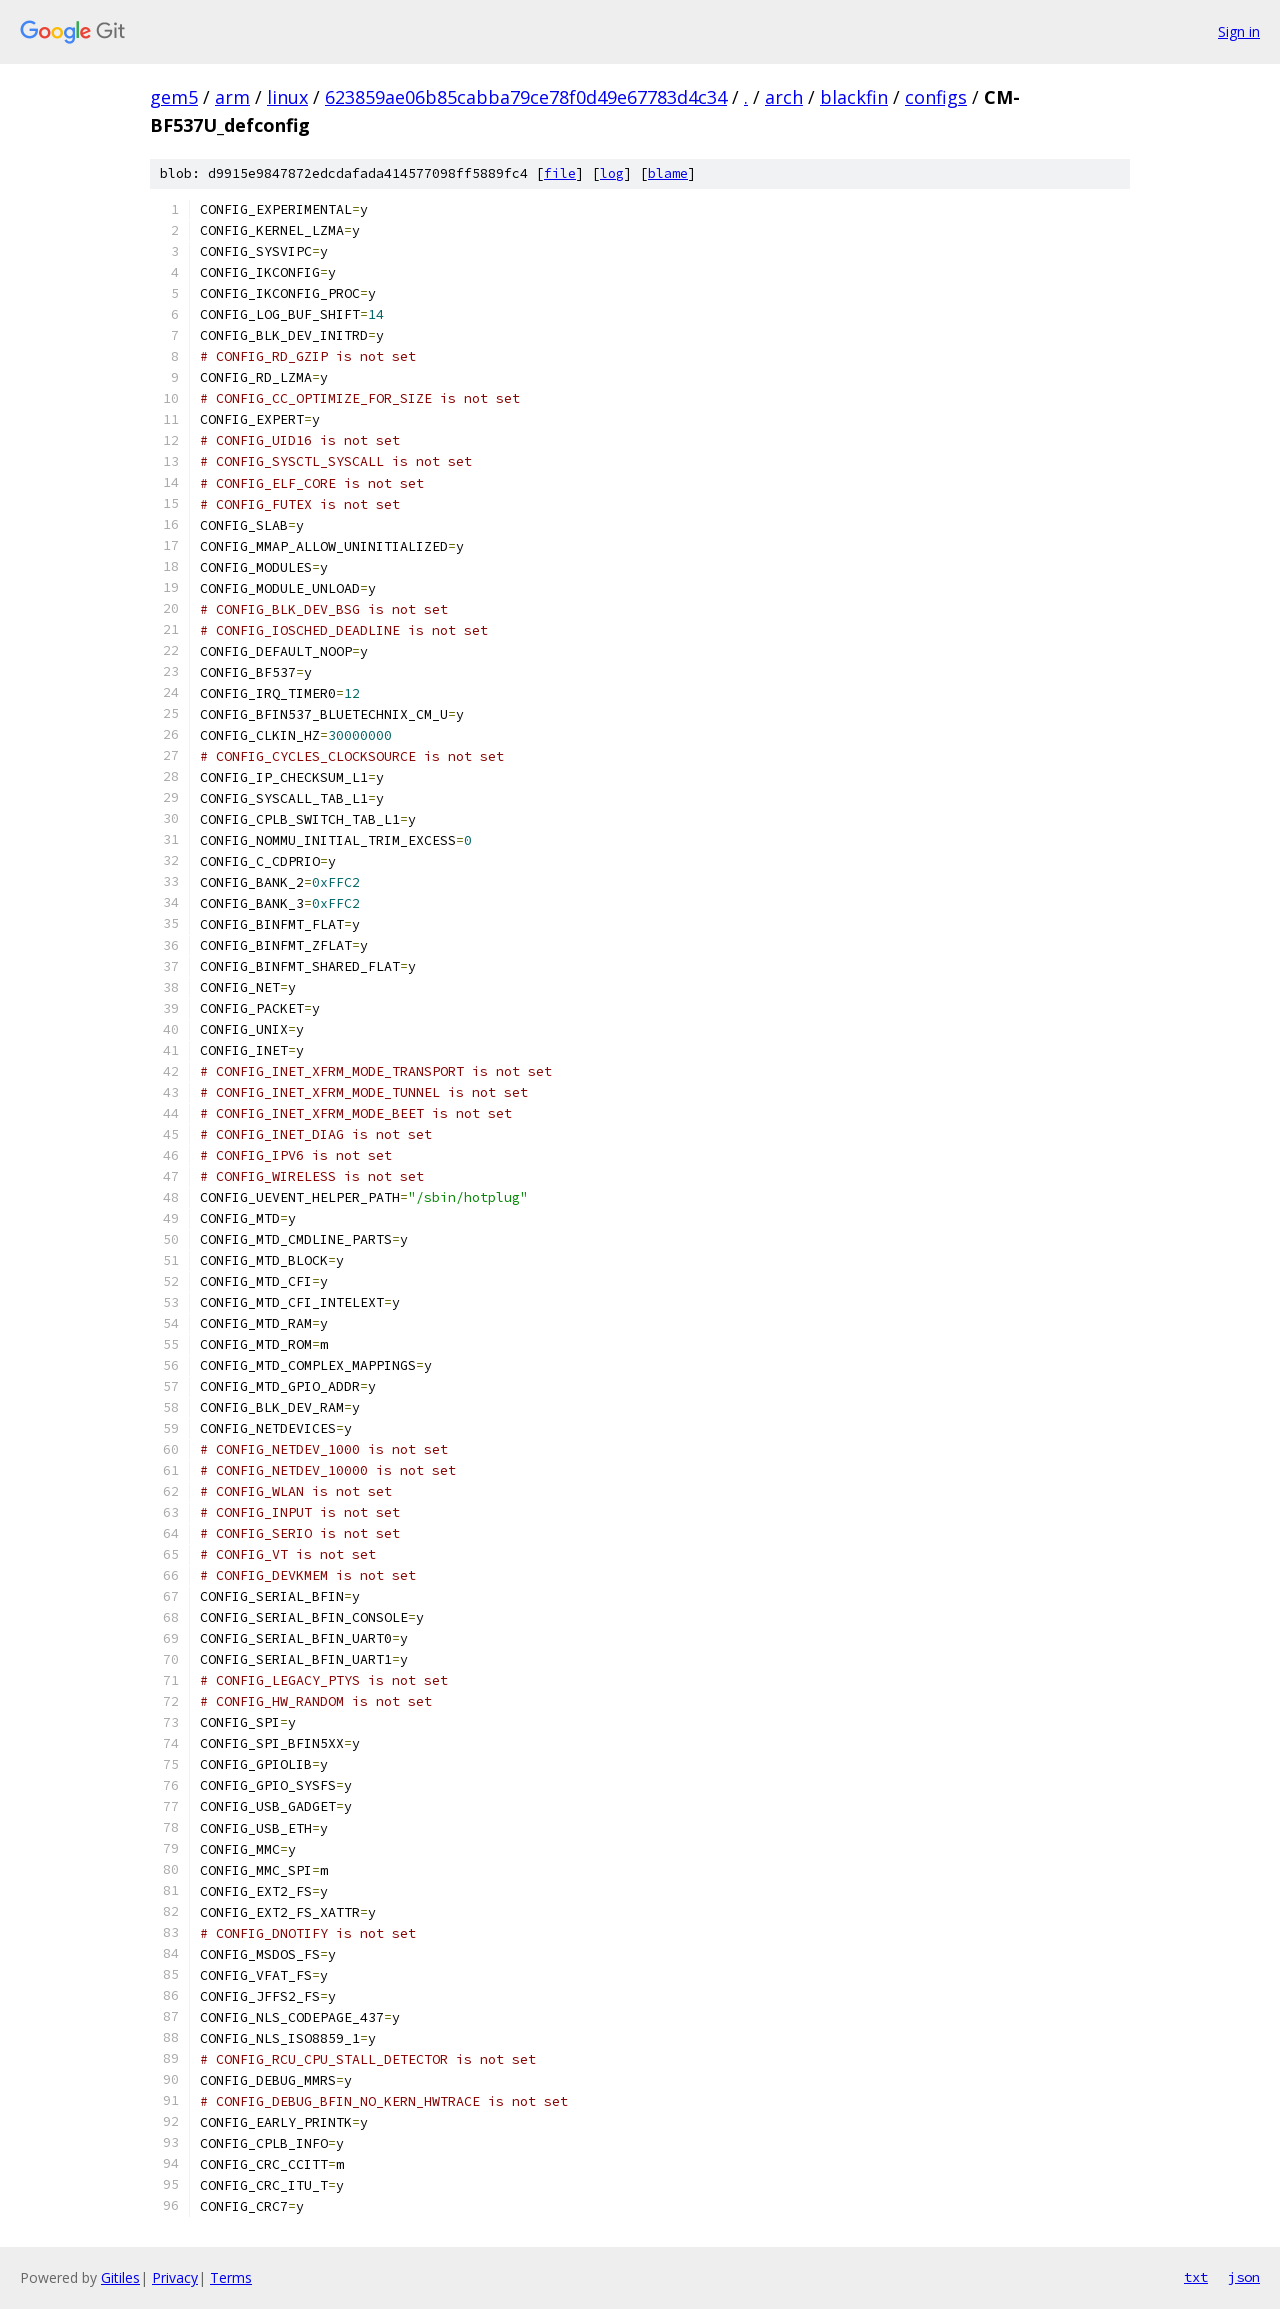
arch (784, 97)
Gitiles (120, 2277)
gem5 (174, 97)
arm (232, 97)
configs (936, 97)
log (612, 173)
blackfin (854, 97)
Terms (231, 2277)
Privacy (175, 2277)
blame (668, 173)
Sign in (1239, 31)
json (1244, 2277)
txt (1196, 2277)
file (560, 173)
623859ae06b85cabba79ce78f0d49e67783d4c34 (526, 97)
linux (287, 97)
